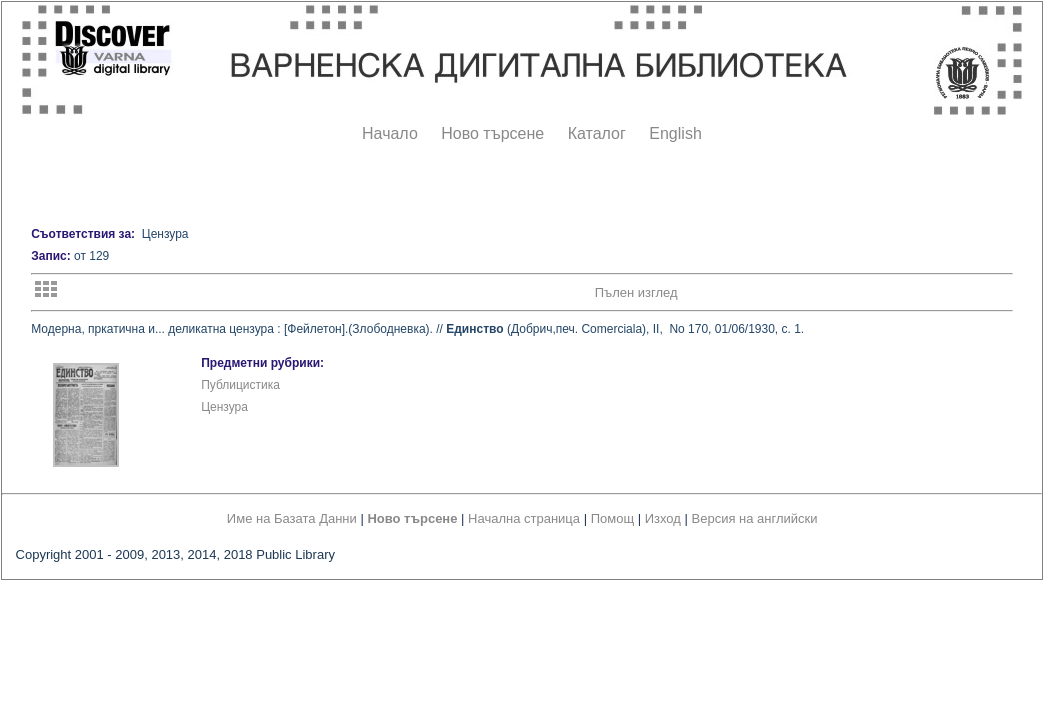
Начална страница (524, 518)
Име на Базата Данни (292, 518)
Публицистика (240, 385)
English (675, 133)
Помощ (612, 518)
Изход (663, 518)
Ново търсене (492, 133)
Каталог (597, 133)
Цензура (224, 407)
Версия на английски (755, 518)
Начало (390, 133)
